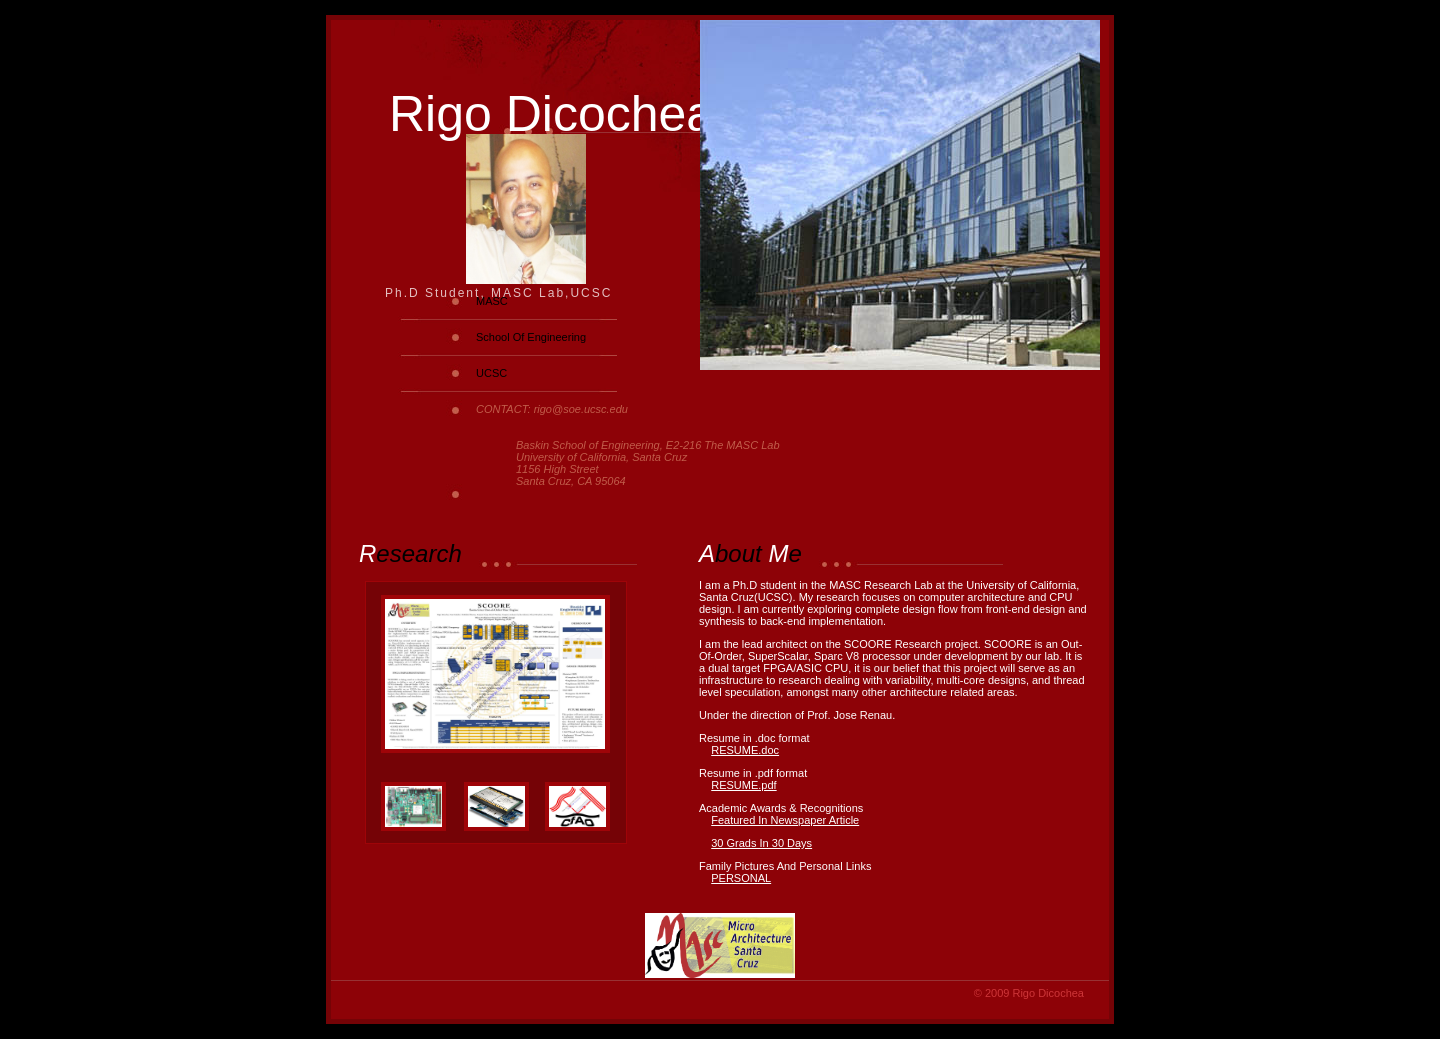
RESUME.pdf (743, 785)
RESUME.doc (745, 750)
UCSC (491, 373)
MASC (492, 301)
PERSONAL (741, 878)
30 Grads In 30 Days (761, 843)
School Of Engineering (531, 337)
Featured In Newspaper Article (785, 820)
